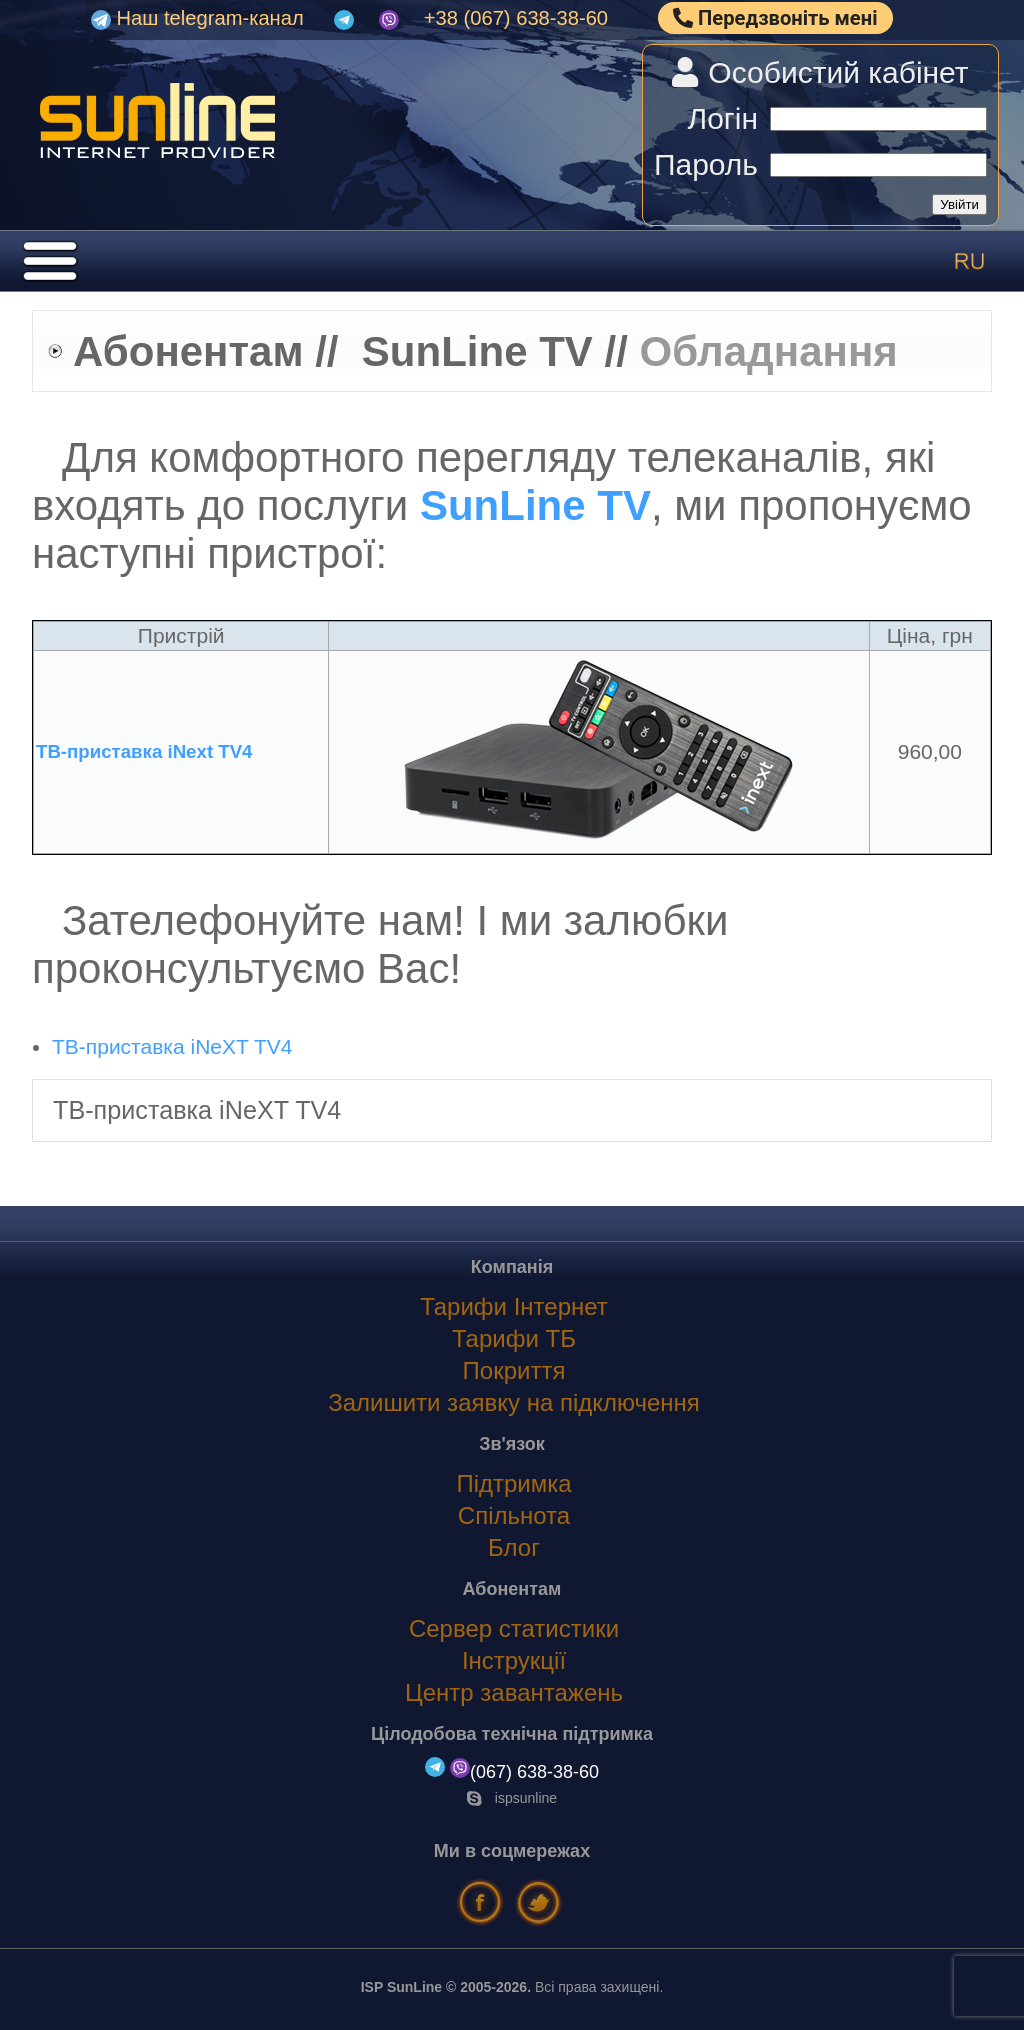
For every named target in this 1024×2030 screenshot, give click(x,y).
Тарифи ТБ (514, 1338)
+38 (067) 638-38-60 (516, 18)
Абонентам (188, 351)
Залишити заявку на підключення (514, 1402)
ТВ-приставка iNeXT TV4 (172, 1046)
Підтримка (513, 1483)
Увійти (959, 204)
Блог (514, 1547)
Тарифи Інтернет (514, 1306)
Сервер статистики (514, 1628)
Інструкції (514, 1660)
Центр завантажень (514, 1692)
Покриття (514, 1370)
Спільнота (514, 1515)
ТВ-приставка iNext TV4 (144, 751)
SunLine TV (477, 351)
